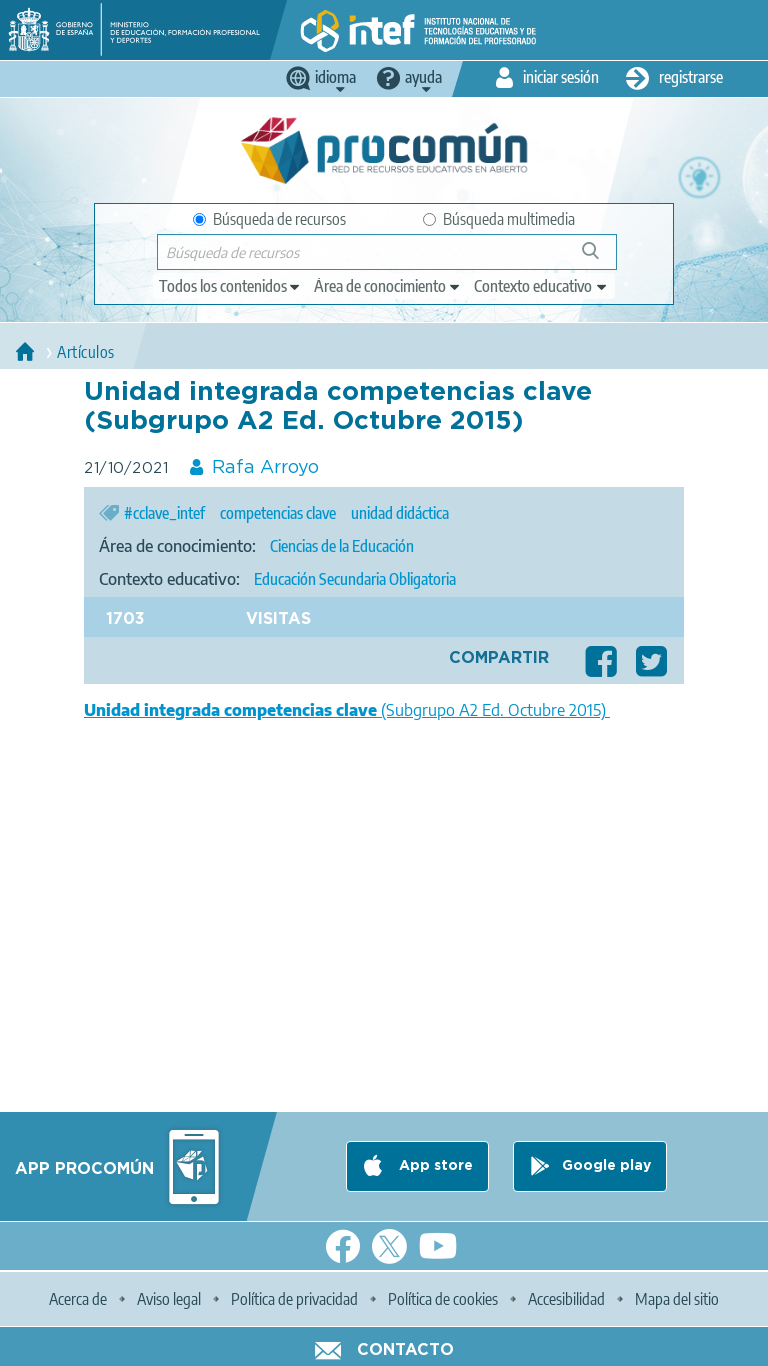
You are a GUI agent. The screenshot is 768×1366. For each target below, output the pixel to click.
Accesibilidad (566, 1299)
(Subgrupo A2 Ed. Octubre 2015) (347, 710)
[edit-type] (230, 286)
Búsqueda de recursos (269, 219)
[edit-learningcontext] (541, 286)
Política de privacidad (294, 1299)
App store (434, 1166)
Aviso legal (169, 1299)
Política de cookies (443, 1299)
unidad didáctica (400, 513)
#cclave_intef (164, 513)
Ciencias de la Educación (342, 546)
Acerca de (78, 1299)
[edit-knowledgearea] (388, 286)
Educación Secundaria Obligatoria (355, 579)
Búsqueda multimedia (499, 219)
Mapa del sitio (677, 1299)
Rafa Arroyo (265, 468)
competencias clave (278, 513)
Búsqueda (601, 258)
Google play (606, 1166)
